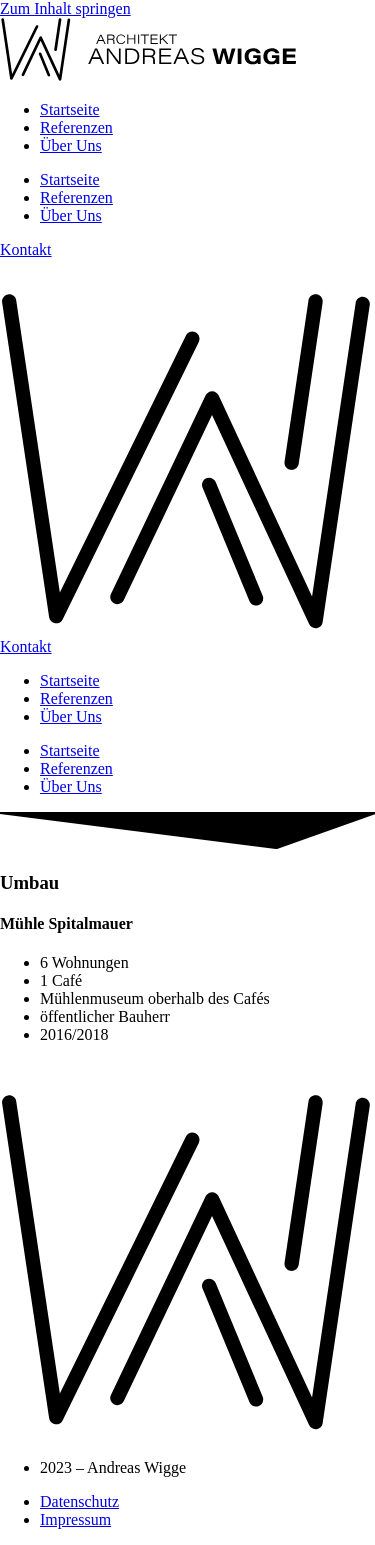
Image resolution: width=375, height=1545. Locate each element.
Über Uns (71, 145)
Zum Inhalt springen (65, 8)
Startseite (70, 109)
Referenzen (76, 127)
